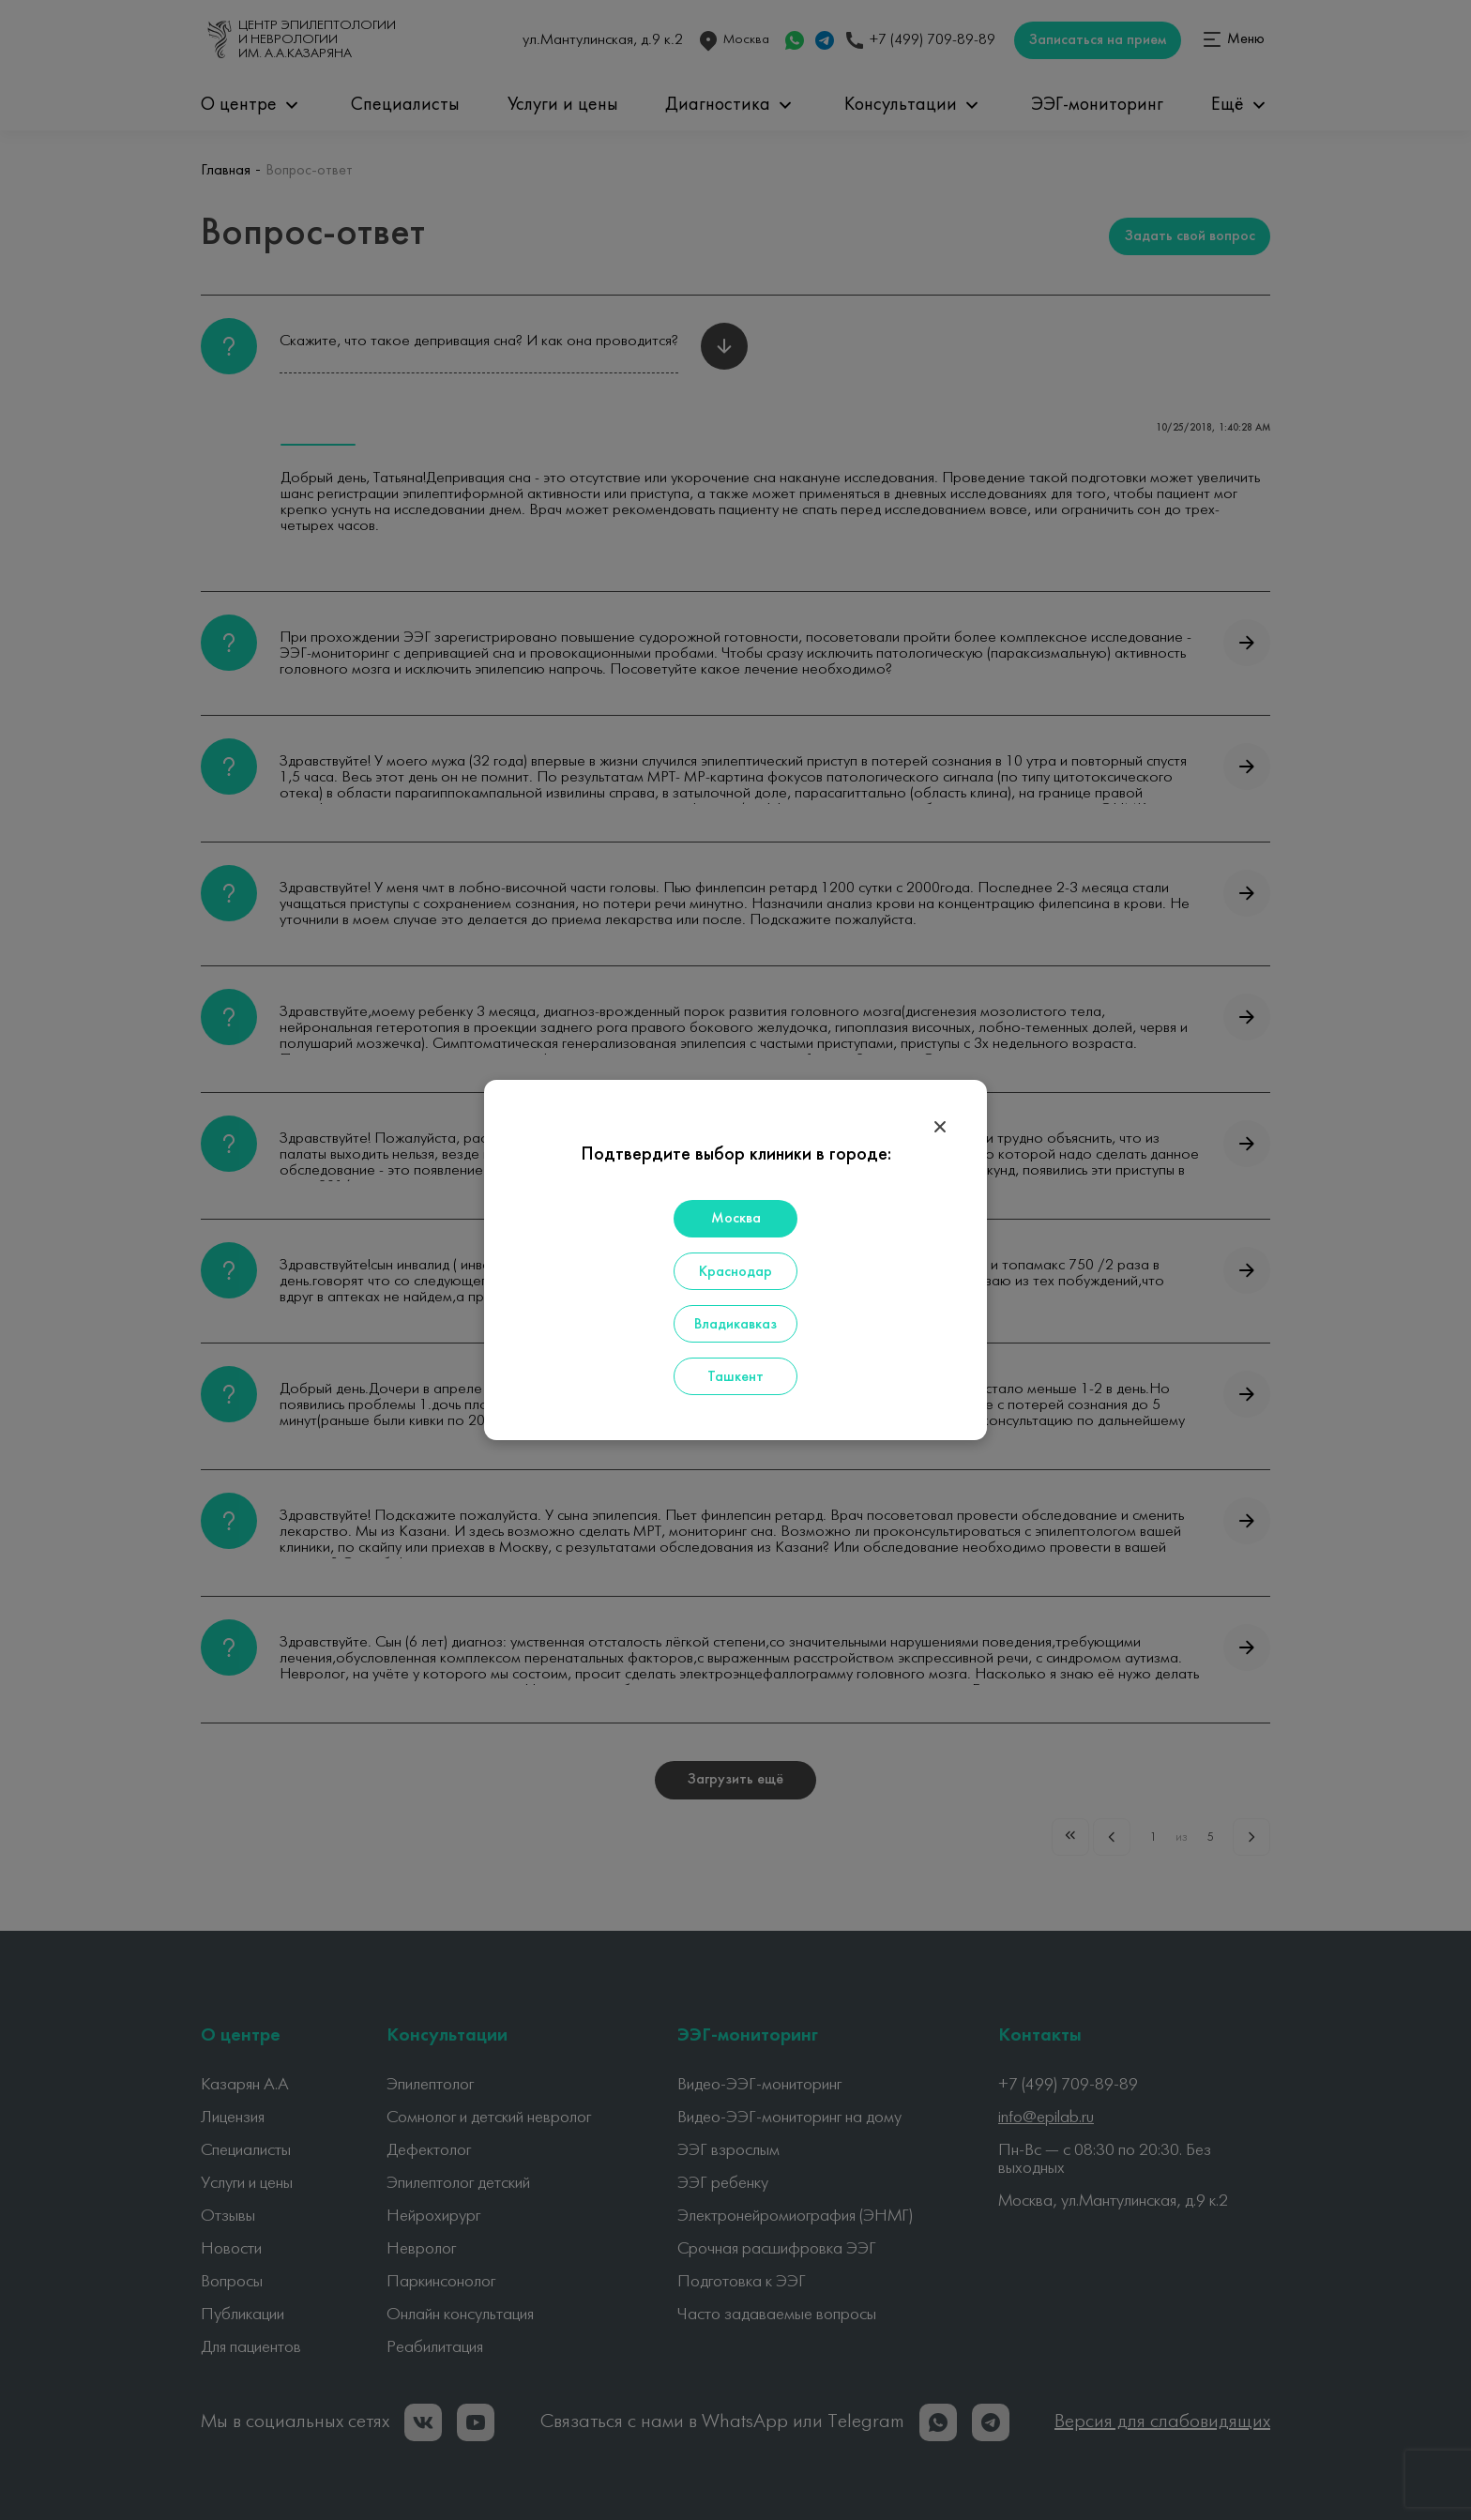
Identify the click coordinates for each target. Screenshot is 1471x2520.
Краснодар (735, 1272)
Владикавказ (735, 1324)
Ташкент (735, 1377)
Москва (736, 1218)
